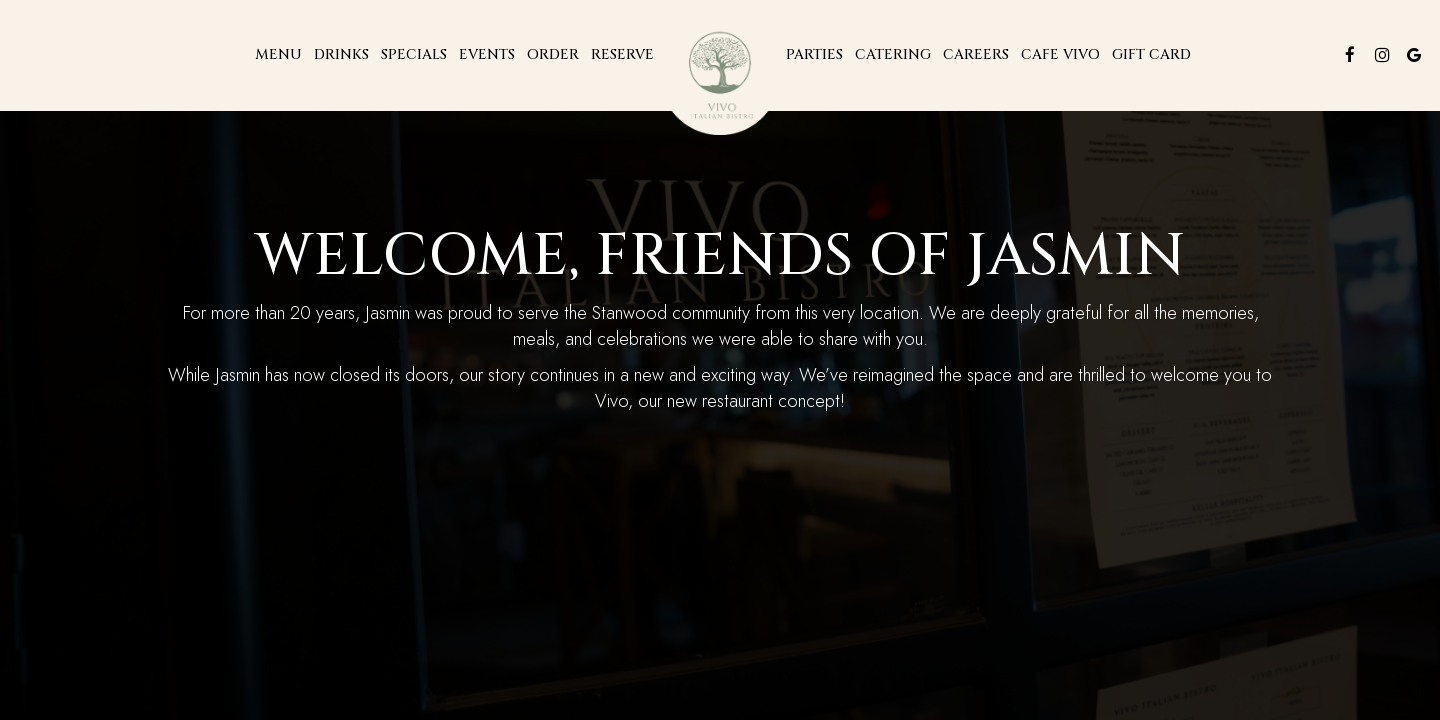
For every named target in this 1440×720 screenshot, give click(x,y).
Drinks (341, 54)
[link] (720, 75)
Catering (893, 54)
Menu (278, 54)
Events (487, 54)
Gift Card (1151, 54)
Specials (414, 54)
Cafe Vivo (1060, 54)
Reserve (622, 54)
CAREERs (976, 54)
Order (553, 54)
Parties (814, 54)
